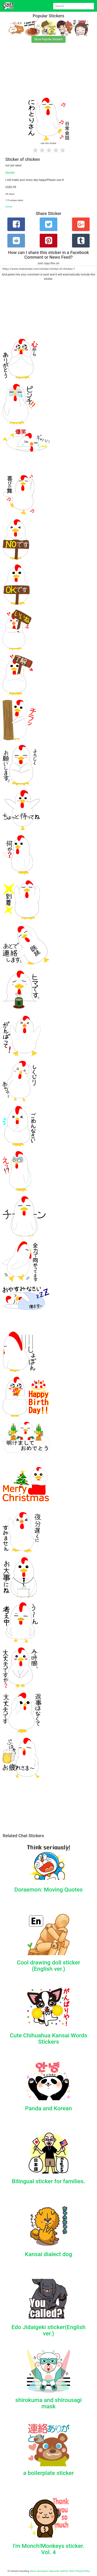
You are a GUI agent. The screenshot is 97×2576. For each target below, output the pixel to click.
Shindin (10, 172)
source (8, 206)
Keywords (54, 2571)
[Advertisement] (48, 72)
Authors (64, 2571)
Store (71, 2571)
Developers (42, 2571)
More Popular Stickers (48, 39)
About (33, 2571)
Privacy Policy (82, 2571)
